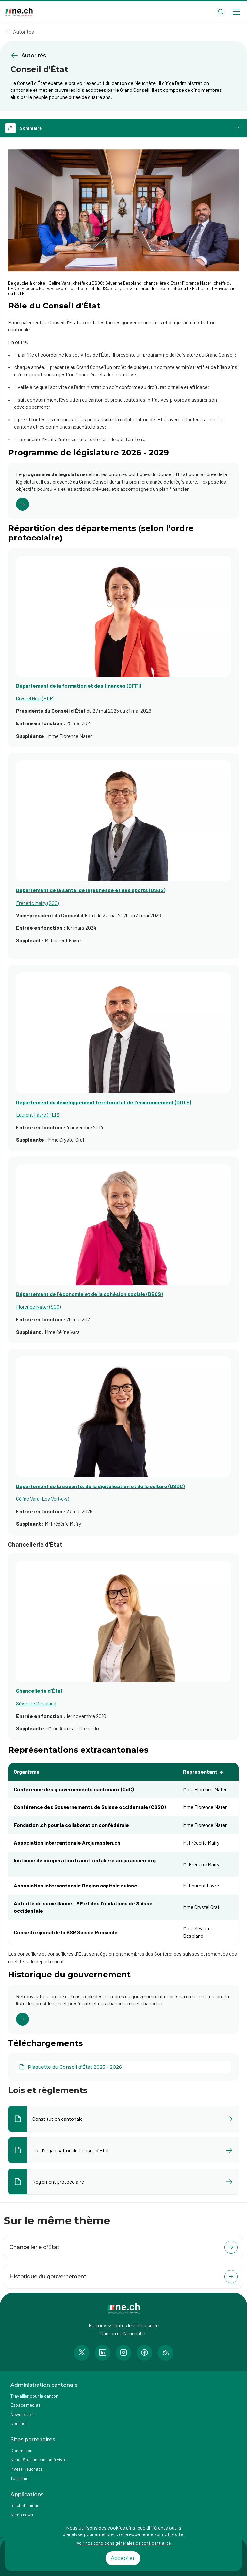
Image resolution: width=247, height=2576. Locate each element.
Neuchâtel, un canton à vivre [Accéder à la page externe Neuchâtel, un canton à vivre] (38, 2459)
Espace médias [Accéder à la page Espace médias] (25, 2405)
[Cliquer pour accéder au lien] (123, 491)
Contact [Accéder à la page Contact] (18, 2423)
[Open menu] (236, 12)
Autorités (23, 31)
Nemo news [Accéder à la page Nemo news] (21, 2514)
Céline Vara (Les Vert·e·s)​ (42, 1498)
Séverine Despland (36, 1703)
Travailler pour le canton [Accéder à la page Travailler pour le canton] (34, 2396)
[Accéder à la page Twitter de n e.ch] (82, 2353)
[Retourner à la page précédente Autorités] (123, 55)
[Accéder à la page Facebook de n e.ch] (144, 2353)
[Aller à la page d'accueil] (19, 12)
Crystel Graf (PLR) (35, 698)
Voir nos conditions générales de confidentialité (124, 2543)
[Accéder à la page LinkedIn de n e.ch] (102, 2353)
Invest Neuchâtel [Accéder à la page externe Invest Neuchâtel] (26, 2469)
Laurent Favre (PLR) (37, 1114)
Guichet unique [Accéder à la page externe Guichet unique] (24, 2505)
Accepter (123, 2558)
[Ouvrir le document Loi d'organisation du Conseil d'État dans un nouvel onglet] (123, 2150)
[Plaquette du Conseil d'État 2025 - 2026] (123, 2067)
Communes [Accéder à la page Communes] (21, 2450)
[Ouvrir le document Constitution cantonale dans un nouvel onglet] (123, 2119)
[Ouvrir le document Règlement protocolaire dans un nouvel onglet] (123, 2182)
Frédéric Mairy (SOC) (37, 903)
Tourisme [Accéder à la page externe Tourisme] (19, 2478)
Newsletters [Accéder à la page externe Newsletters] (22, 2414)
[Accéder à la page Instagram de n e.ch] (123, 2353)
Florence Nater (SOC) (38, 1307)
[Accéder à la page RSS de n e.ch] (165, 2353)
